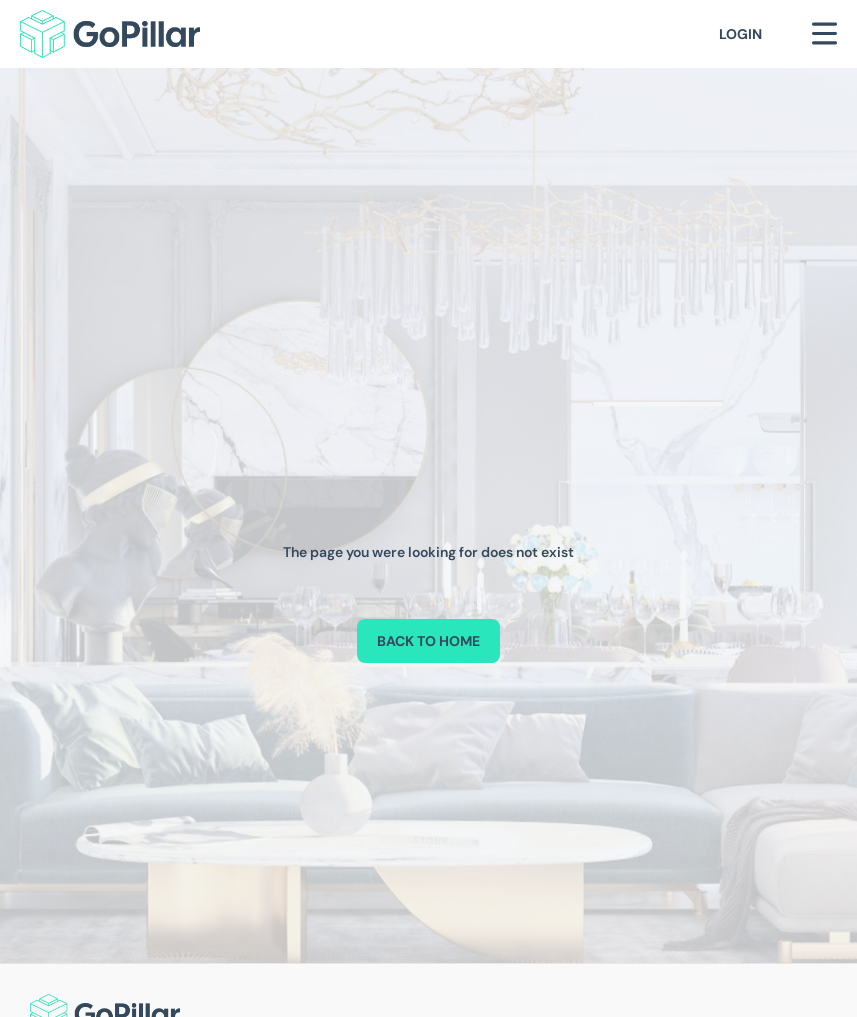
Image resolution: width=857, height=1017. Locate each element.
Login (740, 34)
